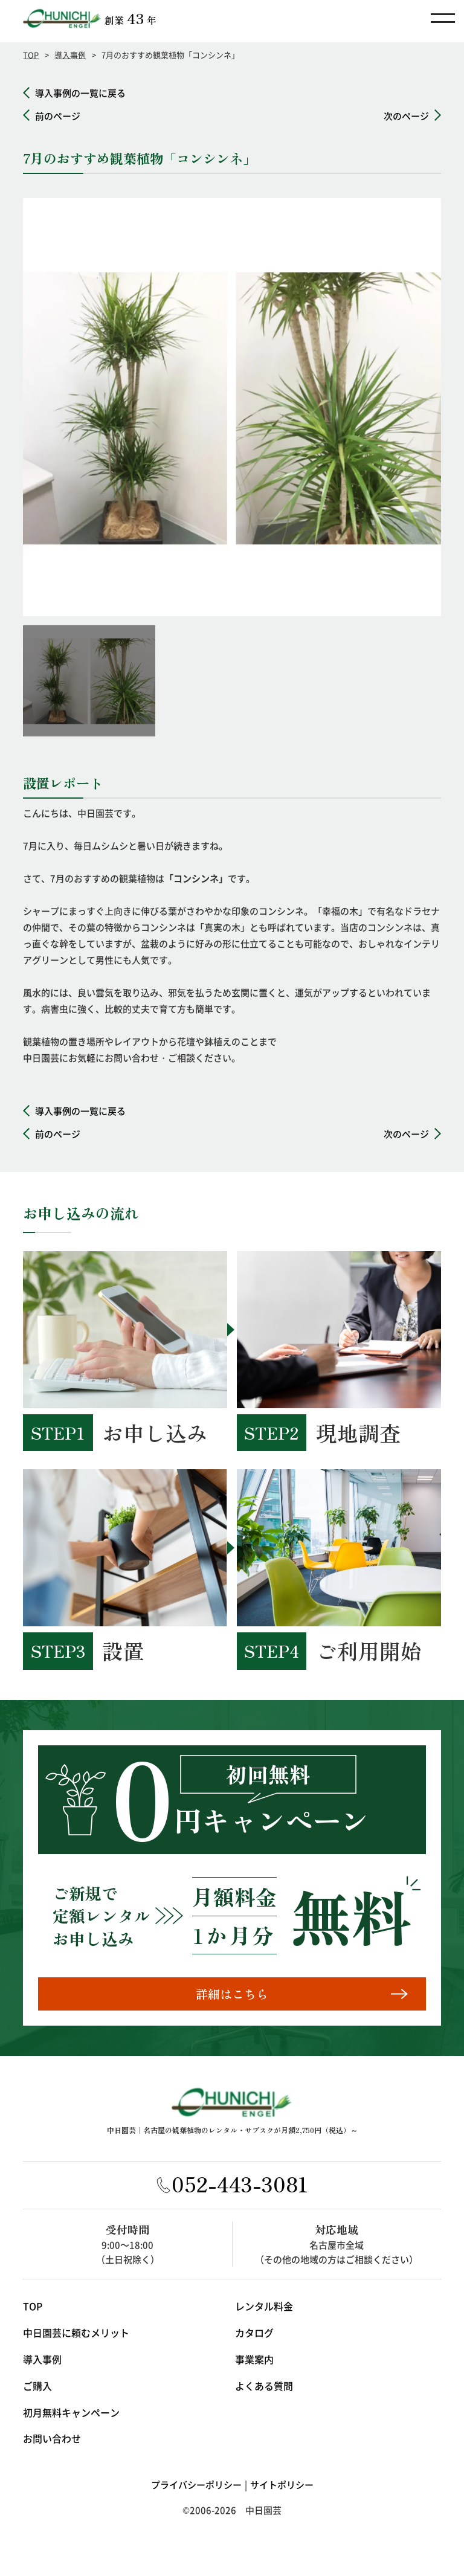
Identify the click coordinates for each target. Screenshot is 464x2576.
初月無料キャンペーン (71, 2416)
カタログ (254, 2337)
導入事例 (70, 54)
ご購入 (37, 2390)
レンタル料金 (264, 2311)
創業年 (130, 18)
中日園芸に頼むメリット (76, 2337)
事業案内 (254, 2363)
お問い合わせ (52, 2443)
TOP (31, 54)
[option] (232, 407)
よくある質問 (264, 2390)
